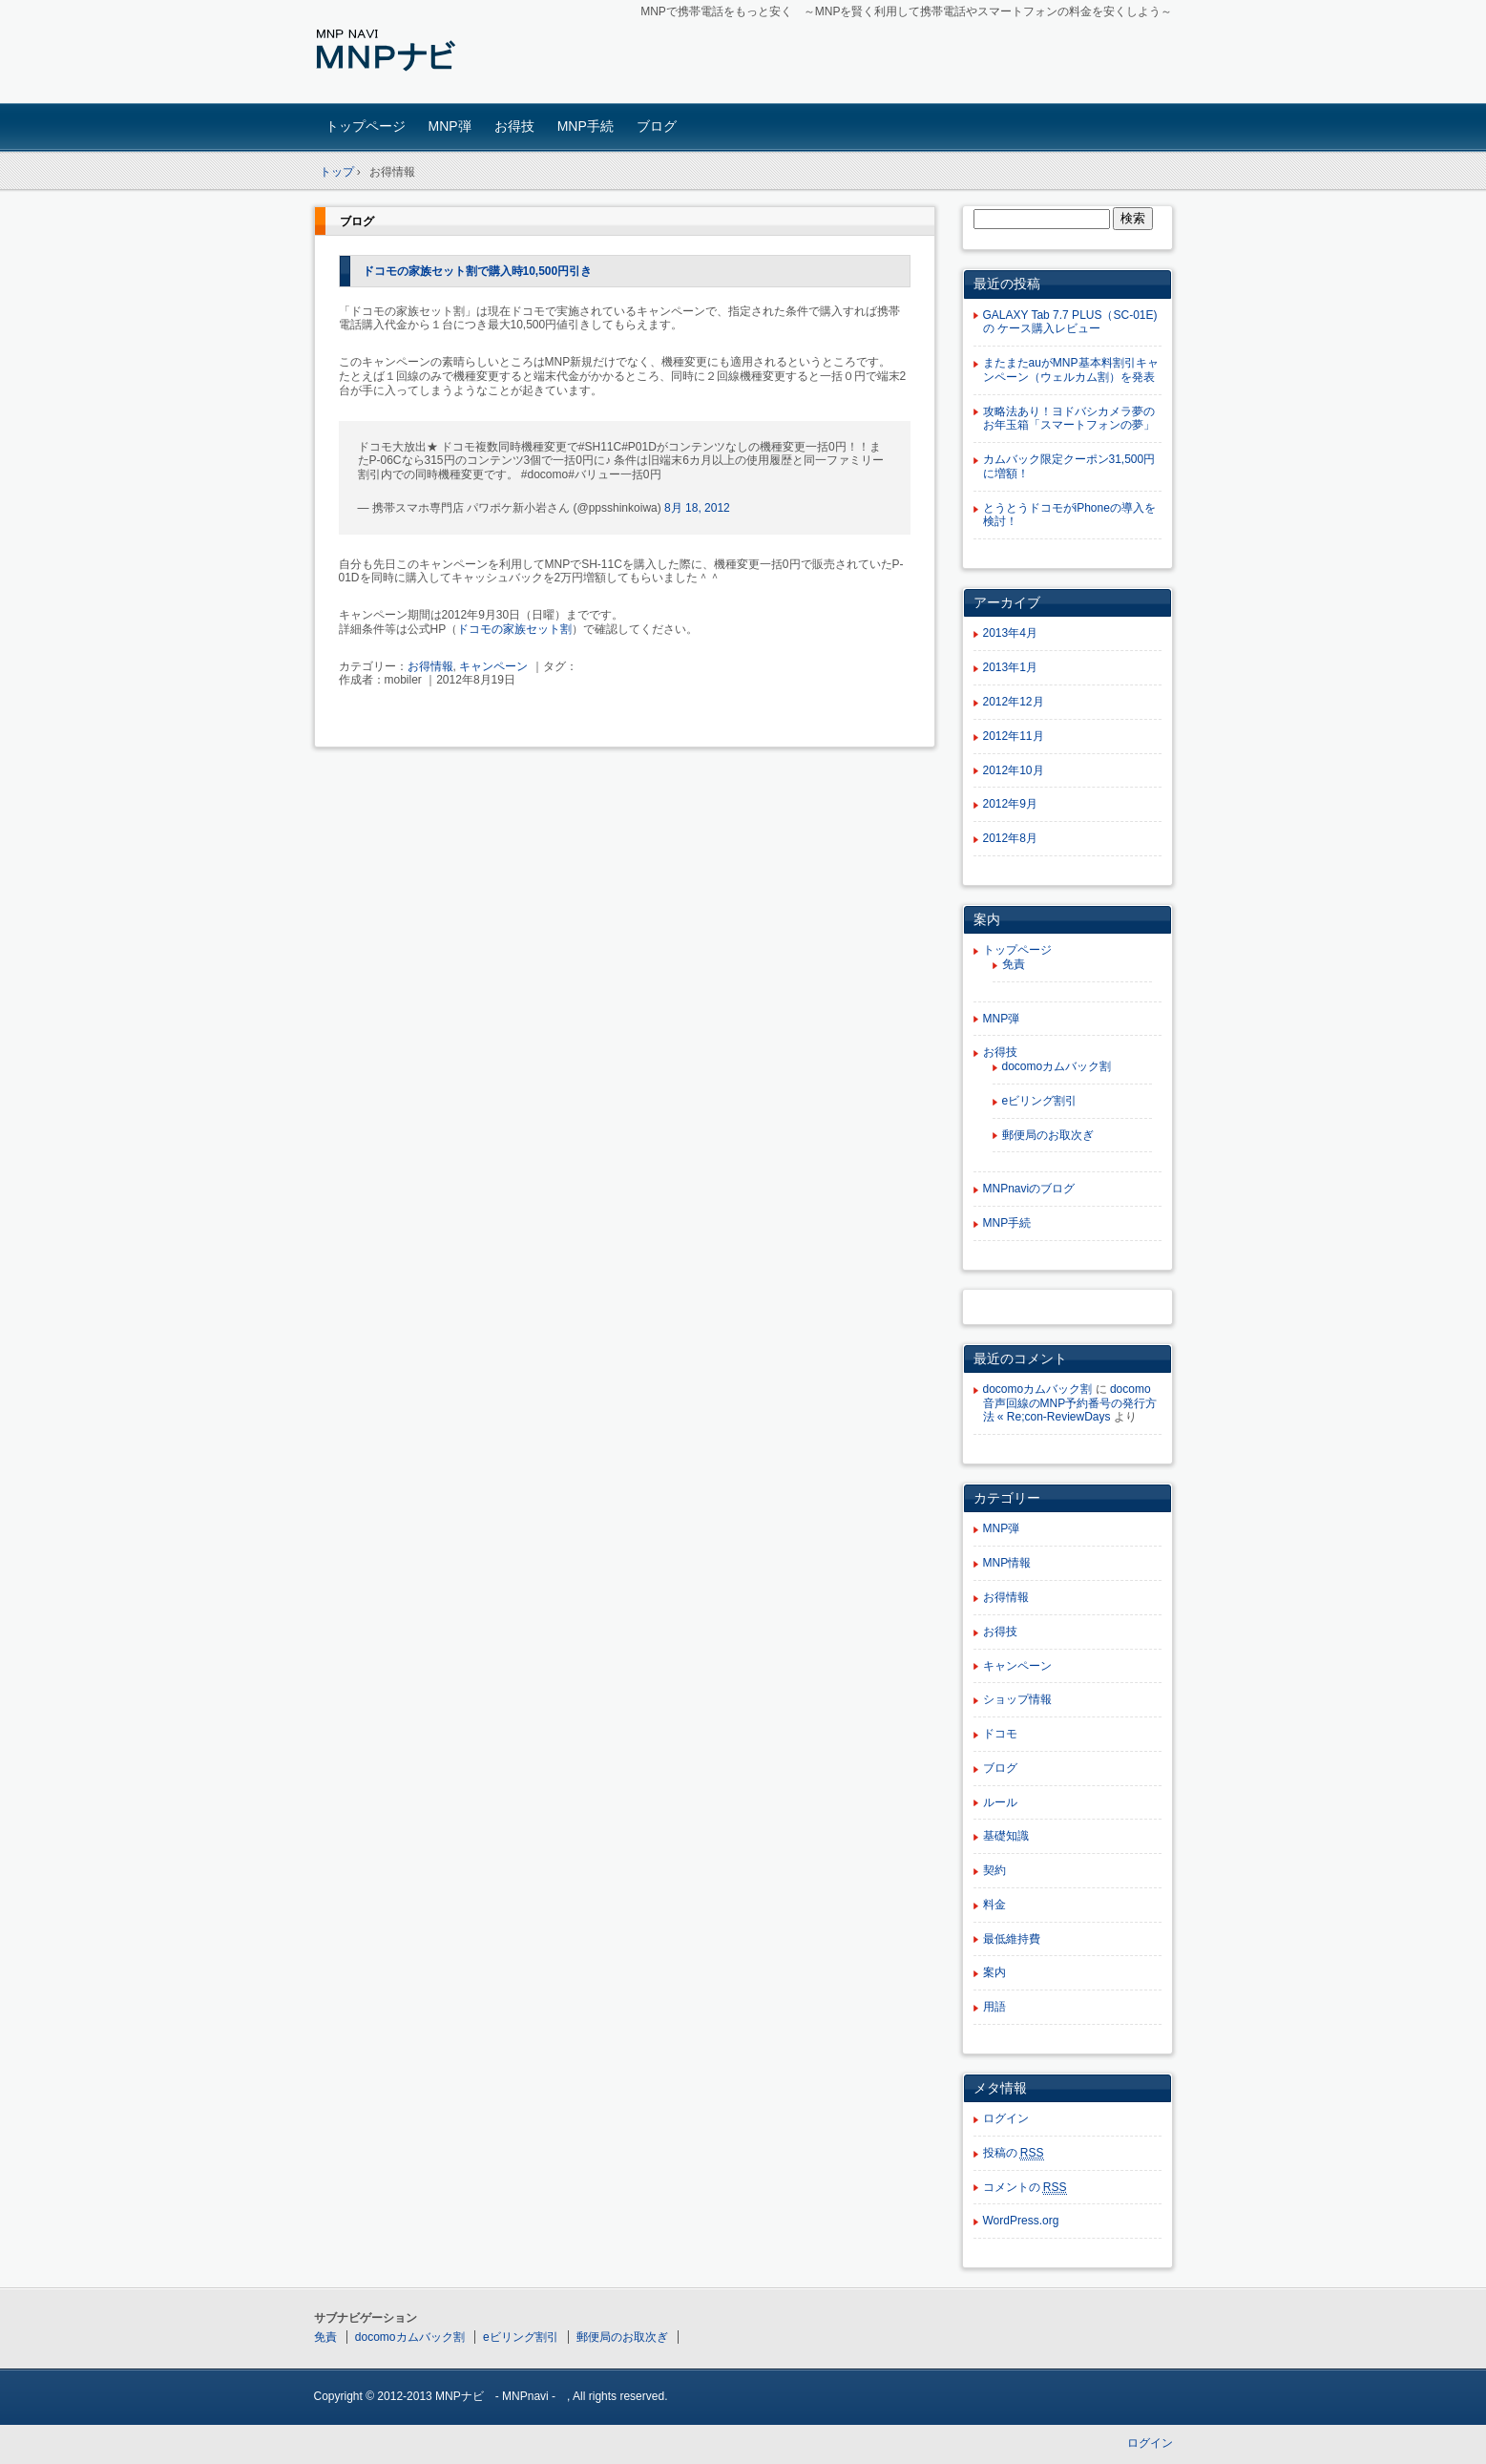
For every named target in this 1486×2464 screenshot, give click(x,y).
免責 (1013, 964)
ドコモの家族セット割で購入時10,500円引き (478, 271)
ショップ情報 (1017, 1699)
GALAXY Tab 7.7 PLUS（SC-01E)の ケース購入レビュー (1070, 322)
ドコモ (1000, 1733)
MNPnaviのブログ (1029, 1188)
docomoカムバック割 (1057, 1066)
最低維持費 (1011, 1939)
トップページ (365, 126)
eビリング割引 (1040, 1100)
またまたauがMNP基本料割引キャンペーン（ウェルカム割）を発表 (1071, 370)
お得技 (514, 126)
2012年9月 (1010, 804)
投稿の (1013, 2153)
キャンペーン (493, 666)
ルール (1000, 1802)
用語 (994, 2006)
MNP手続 (585, 126)
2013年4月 (1010, 633)
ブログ (657, 126)
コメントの (1025, 2187)
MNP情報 (1007, 1562)
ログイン (1006, 2118)
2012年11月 (1013, 736)
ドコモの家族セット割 (514, 629)
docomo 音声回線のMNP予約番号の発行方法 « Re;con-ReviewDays (1070, 1403)
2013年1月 (1010, 667)
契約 (994, 1870)
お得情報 (430, 666)
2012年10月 (1013, 770)
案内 (994, 1972)
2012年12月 (1013, 701)
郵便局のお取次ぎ (1048, 1135)
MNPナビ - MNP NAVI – (448, 54)
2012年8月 (1010, 838)
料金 (994, 1904)
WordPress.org (1021, 2220)
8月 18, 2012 (697, 508)
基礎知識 (1006, 1836)
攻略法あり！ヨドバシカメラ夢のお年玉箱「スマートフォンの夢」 (1069, 418)
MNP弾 (450, 126)
